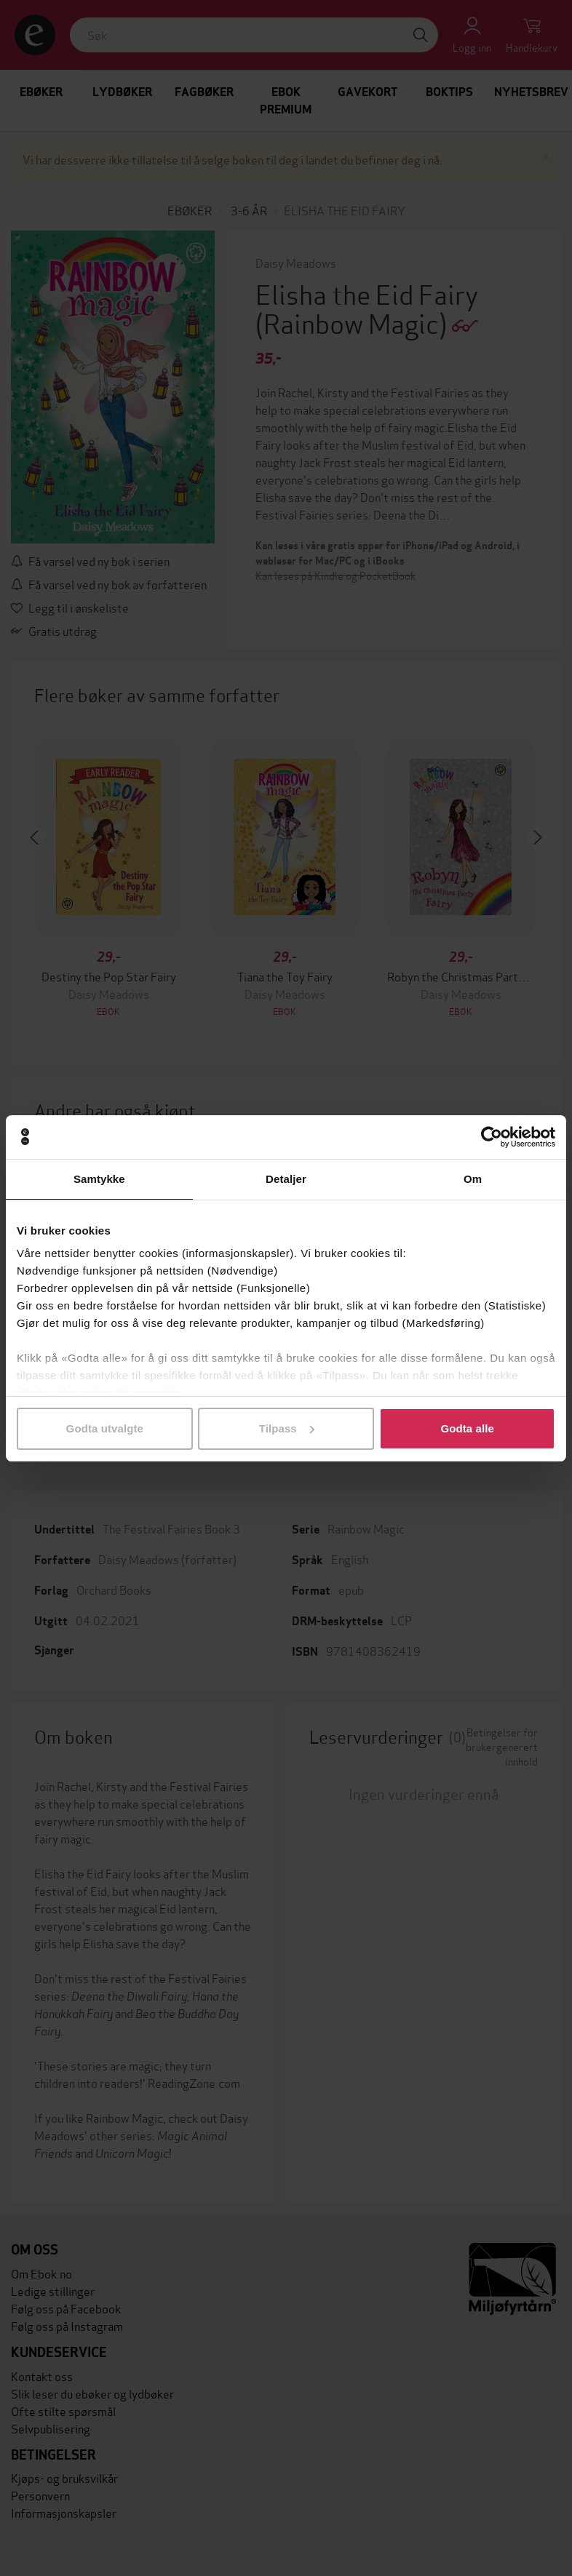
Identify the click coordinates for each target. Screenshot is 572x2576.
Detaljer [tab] (286, 1179)
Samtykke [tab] (99, 1179)
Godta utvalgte (104, 1428)
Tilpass (286, 1428)
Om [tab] (473, 1179)
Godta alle (467, 1428)
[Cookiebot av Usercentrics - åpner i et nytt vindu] (491, 1137)
